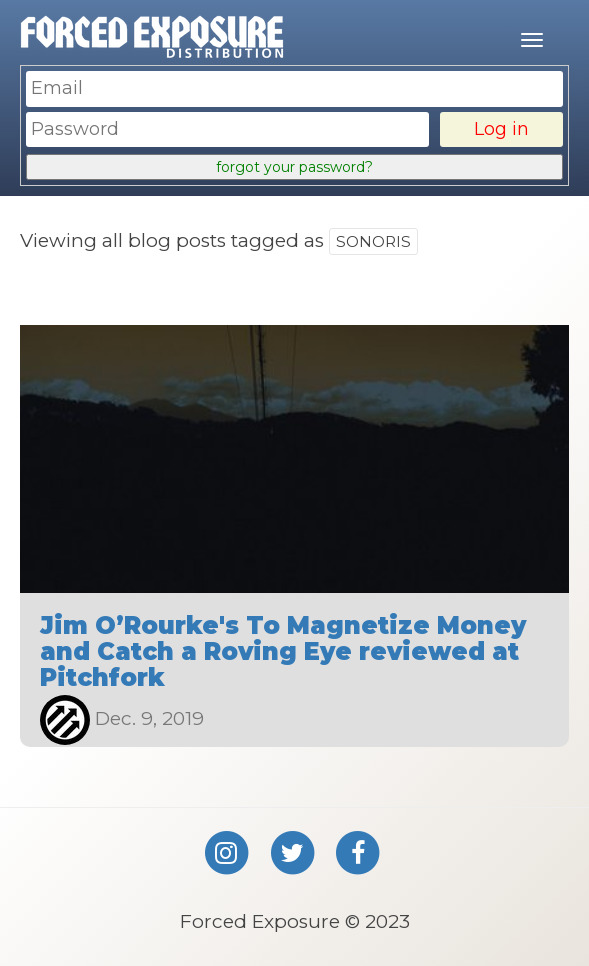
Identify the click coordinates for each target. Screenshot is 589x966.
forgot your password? (294, 167)
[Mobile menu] (532, 40)
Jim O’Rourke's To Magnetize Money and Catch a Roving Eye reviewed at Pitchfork (283, 652)
